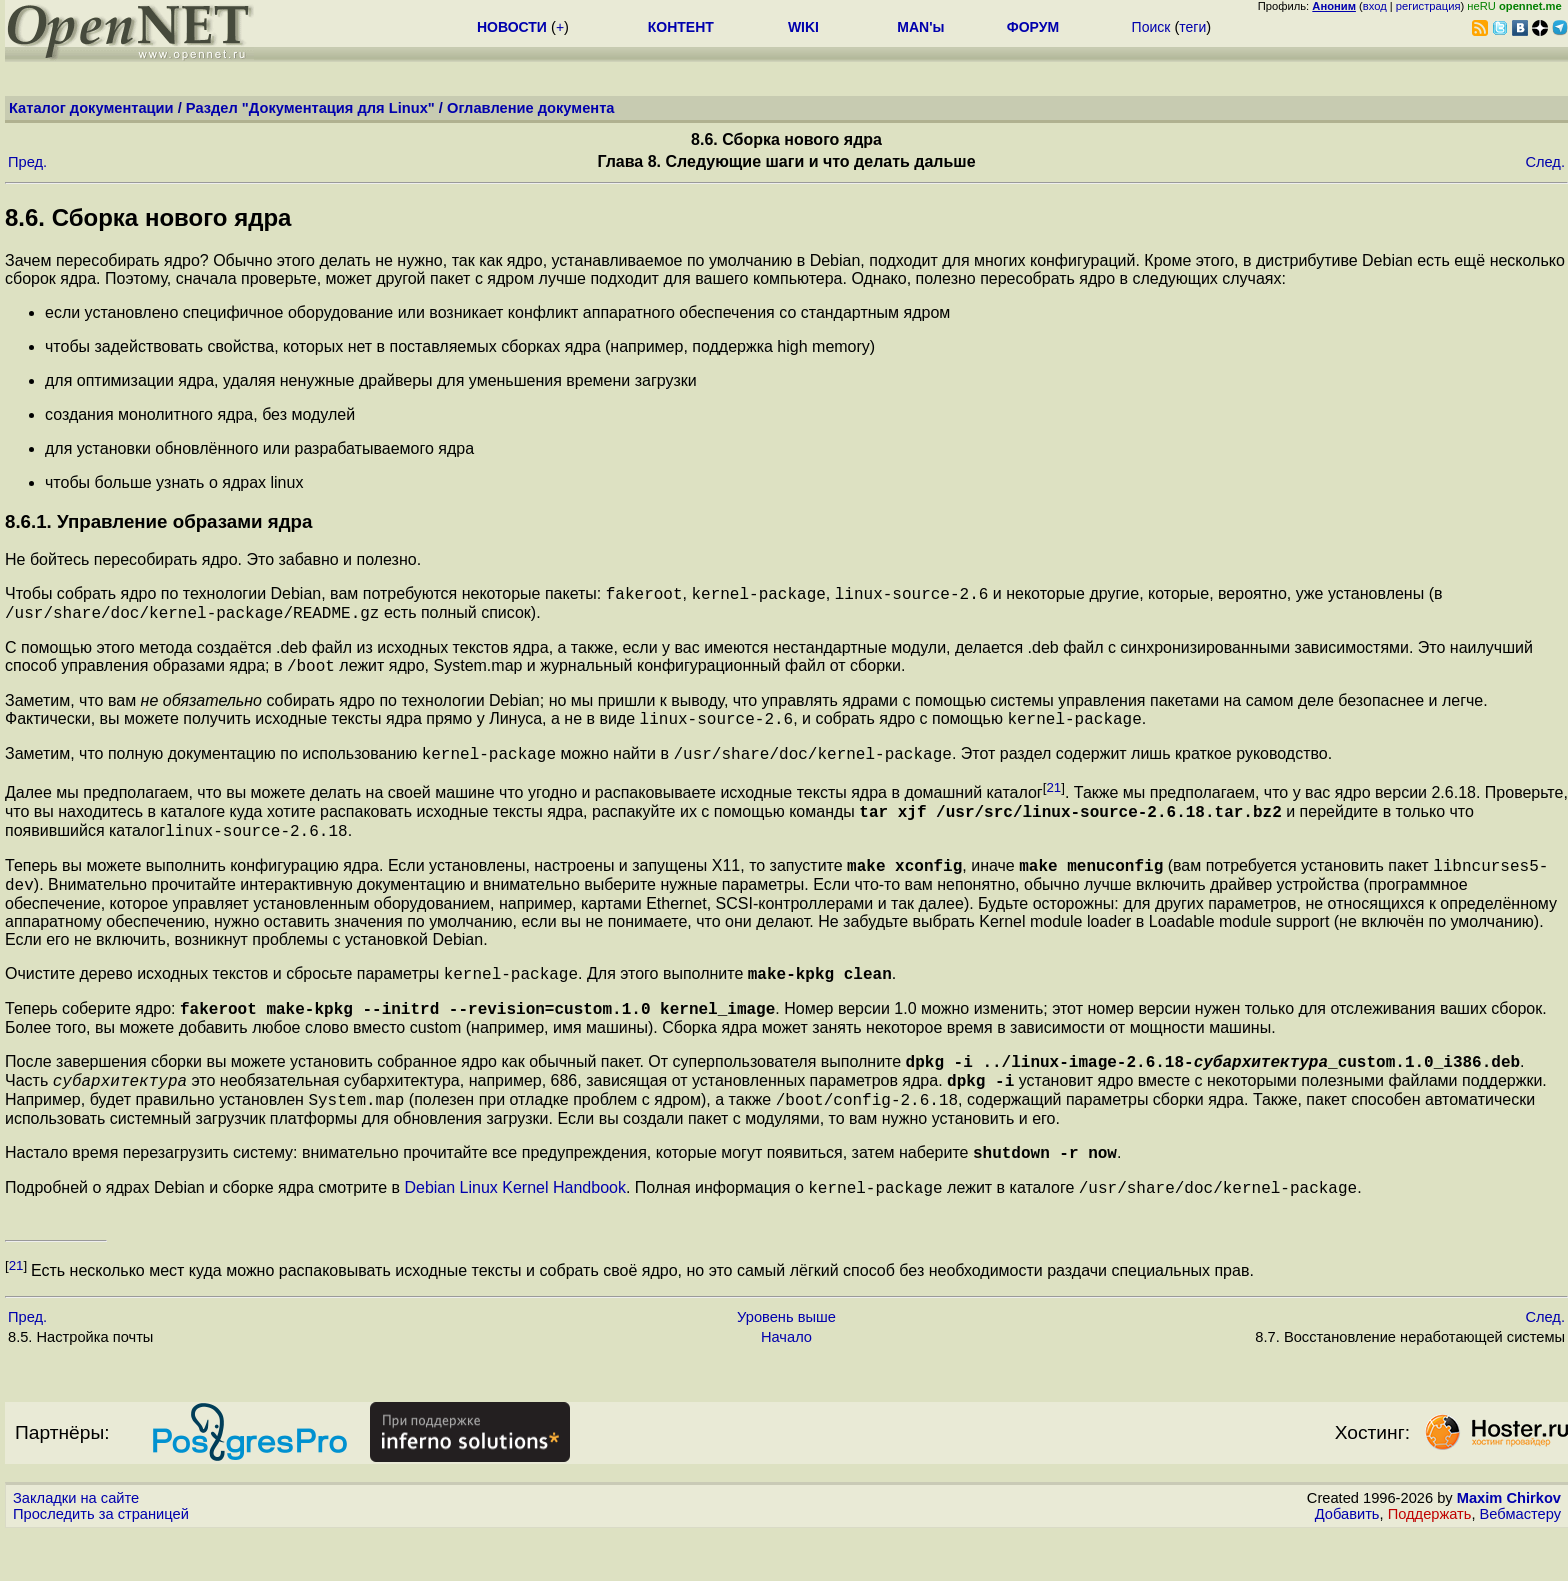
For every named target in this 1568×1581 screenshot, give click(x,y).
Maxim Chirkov (1509, 1546)
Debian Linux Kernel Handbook (514, 1235)
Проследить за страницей (101, 1562)
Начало (786, 1385)
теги (1192, 27)
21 (1053, 802)
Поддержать (1430, 1562)
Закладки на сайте (76, 1546)
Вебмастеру (1520, 1562)
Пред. (27, 162)
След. (1545, 162)
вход (1375, 6)
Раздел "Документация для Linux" (310, 108)
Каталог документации (91, 108)
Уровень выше (786, 1365)
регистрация (1428, 6)
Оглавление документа (531, 108)
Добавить (1347, 1562)
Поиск (1151, 27)
